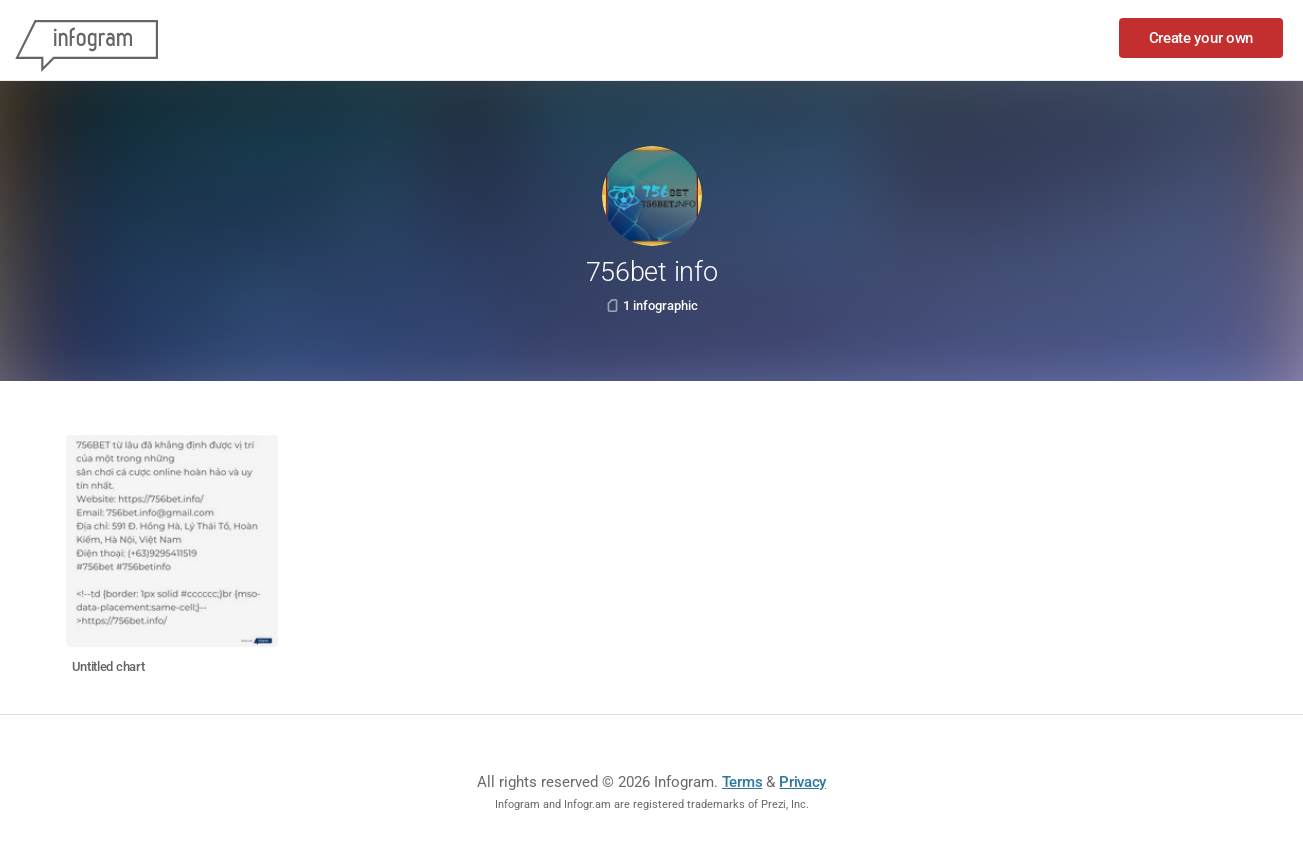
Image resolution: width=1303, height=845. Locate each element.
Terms (742, 782)
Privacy (802, 782)
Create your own (1201, 38)
